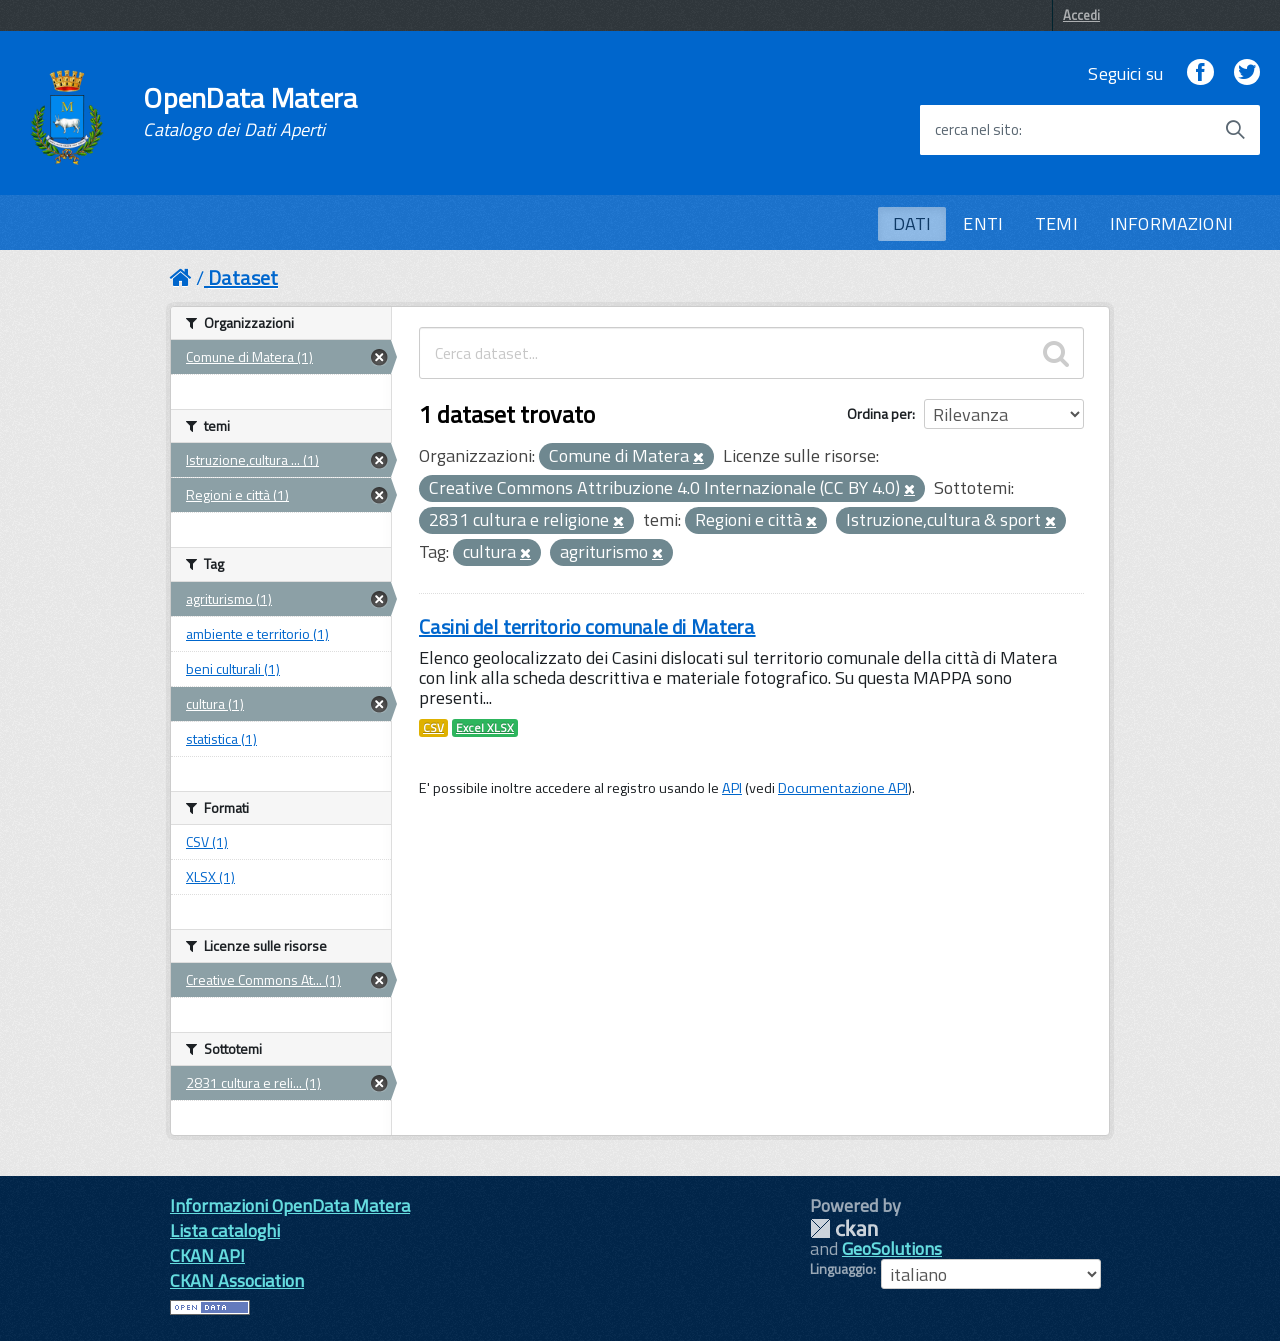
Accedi (1081, 15)
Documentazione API (843, 788)
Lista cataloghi (225, 1230)
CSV (433, 728)
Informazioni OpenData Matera (290, 1205)
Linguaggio (841, 1269)
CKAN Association (237, 1280)
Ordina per (879, 413)
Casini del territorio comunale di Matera (587, 626)
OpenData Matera (250, 112)
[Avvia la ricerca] (1235, 130)
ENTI (983, 223)
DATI (912, 223)
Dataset (243, 277)
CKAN (844, 1228)
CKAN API (207, 1255)
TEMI (1056, 223)
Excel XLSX (485, 728)
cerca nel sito (977, 130)
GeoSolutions (892, 1248)
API (732, 788)
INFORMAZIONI (1171, 223)
